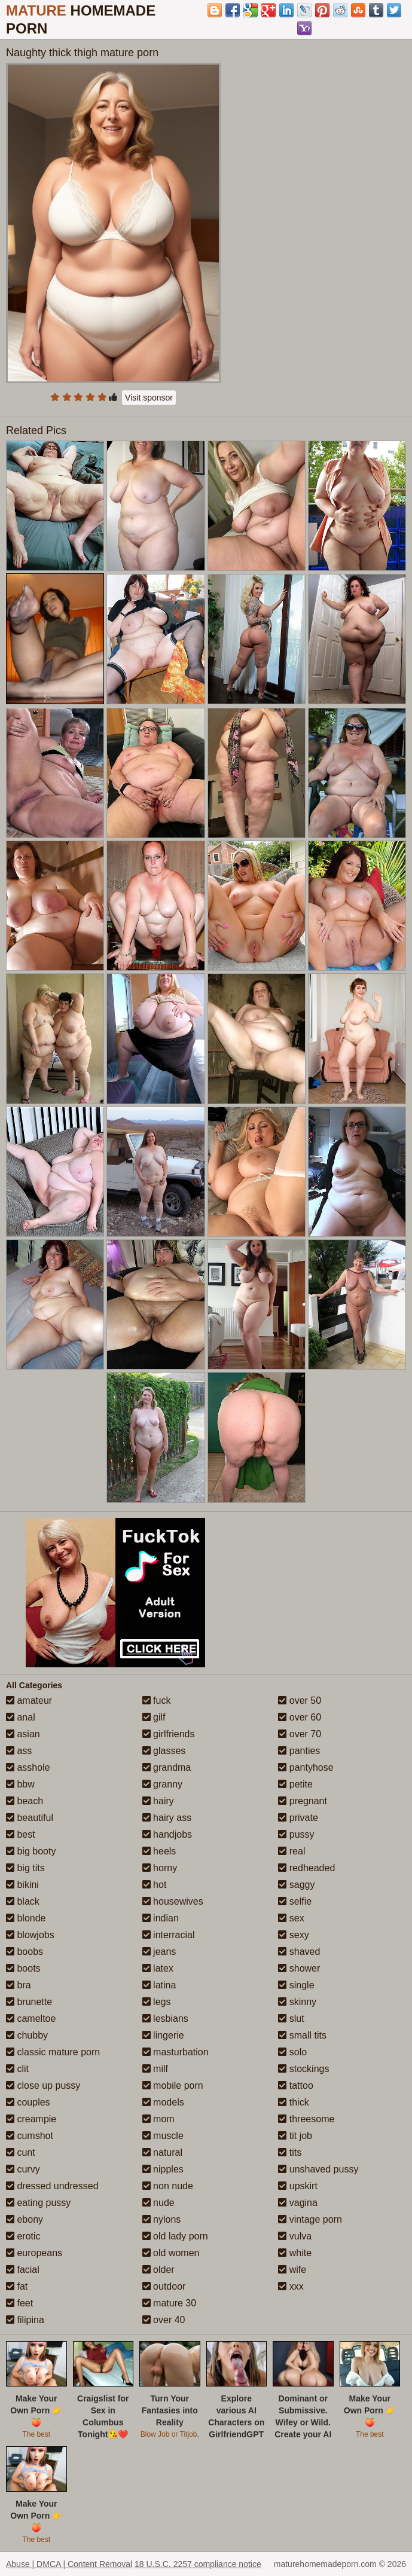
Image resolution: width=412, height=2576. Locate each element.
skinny (297, 2002)
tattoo (295, 2085)
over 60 (299, 1717)
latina (159, 1985)
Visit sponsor (149, 397)
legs (156, 2002)
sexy (293, 1935)
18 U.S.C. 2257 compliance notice (198, 2564)
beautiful (29, 1818)
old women (171, 2253)
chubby (27, 2035)
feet (19, 2303)
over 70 (299, 1734)
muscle (163, 2136)
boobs (24, 1951)
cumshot (29, 2136)
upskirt (298, 2186)
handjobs (167, 1834)
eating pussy (38, 2203)
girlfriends (168, 1734)
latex (157, 1968)
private (298, 1818)
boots (23, 1968)
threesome (306, 2119)
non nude (167, 2186)
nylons (161, 2219)
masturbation (175, 2052)
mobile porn (172, 2085)
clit (17, 2069)
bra (18, 1985)
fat (17, 2286)
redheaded (306, 1868)
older (158, 2270)
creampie (31, 2119)
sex (291, 1918)
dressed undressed (52, 2186)
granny (162, 1784)
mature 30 (169, 2303)
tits (289, 2152)
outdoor (164, 2286)
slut (291, 2018)
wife (292, 2270)
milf (155, 2069)
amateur (29, 1700)
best (20, 1834)
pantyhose (305, 1767)
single (296, 1985)
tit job (295, 2136)
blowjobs (30, 1935)
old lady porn (175, 2236)
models (163, 2102)
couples (28, 2102)
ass (19, 1751)
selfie (295, 1901)
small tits (302, 2035)
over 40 (163, 2320)
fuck (156, 1700)
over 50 (299, 1700)
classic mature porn (53, 2052)
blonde (26, 1918)
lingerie (163, 2035)
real (291, 1851)
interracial (168, 1935)
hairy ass (166, 1818)
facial (22, 2270)
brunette (29, 2002)
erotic (23, 2236)
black (22, 1901)
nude (158, 2203)
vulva (295, 2236)
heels (159, 1851)
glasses (164, 1751)
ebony (24, 2219)
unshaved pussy (318, 2169)
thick (293, 2102)
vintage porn (310, 2219)
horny (159, 1868)
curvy (23, 2169)
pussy (296, 1834)
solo (292, 2052)
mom (158, 2119)
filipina (25, 2320)
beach (24, 1801)
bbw (20, 1784)
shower (299, 1968)
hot (154, 1885)
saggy (296, 1885)
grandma (166, 1767)
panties (299, 1751)
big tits (25, 1868)
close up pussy (43, 2085)
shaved (299, 1951)
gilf (154, 1717)
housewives (172, 1901)
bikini (22, 1885)
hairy (158, 1801)
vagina (298, 2203)
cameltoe (31, 2018)
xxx (290, 2286)
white (295, 2253)
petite (295, 1784)
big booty (31, 1851)
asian (23, 1734)
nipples (163, 2169)
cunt (20, 2152)
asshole (28, 1767)
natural (162, 2152)
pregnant (302, 1801)
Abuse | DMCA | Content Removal (69, 2564)
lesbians (165, 2018)
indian (160, 1918)
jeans (159, 1951)
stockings (303, 2069)
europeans (34, 2253)
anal (20, 1717)
